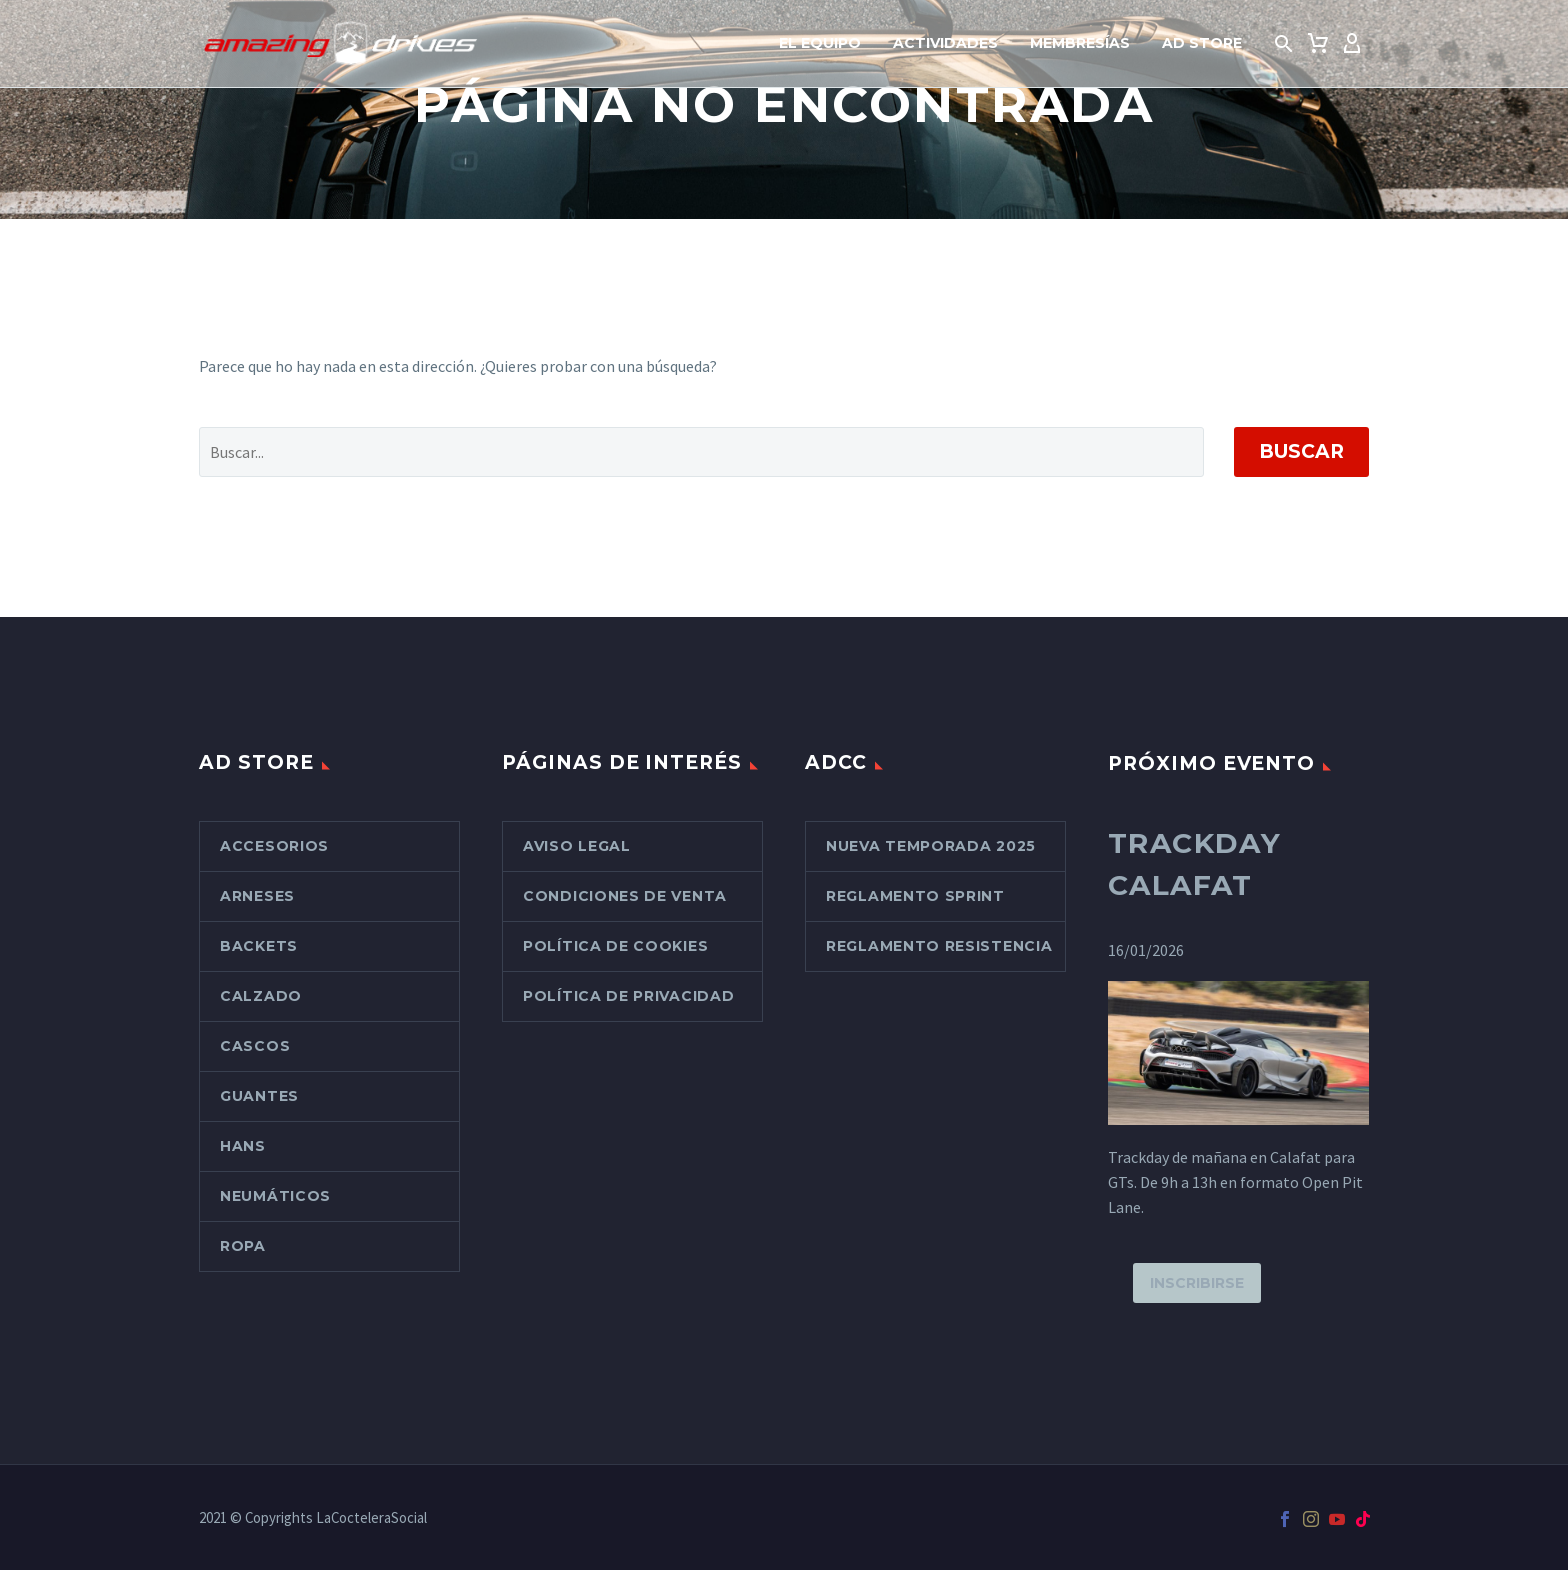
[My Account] (1352, 44)
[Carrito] (1318, 44)
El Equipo (820, 43)
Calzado (261, 996)
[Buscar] (701, 452)
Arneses (257, 896)
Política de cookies (615, 946)
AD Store (1202, 43)
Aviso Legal (577, 846)
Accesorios (274, 846)
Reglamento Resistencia (939, 946)
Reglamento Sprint (915, 896)
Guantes (259, 1096)
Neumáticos (275, 1196)
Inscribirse (1197, 1283)
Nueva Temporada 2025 (931, 846)
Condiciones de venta (625, 896)
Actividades (945, 43)
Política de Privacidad (628, 996)
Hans (243, 1146)
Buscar (1301, 451)
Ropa (243, 1246)
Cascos (255, 1046)
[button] (1284, 44)
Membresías (1080, 43)
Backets (259, 946)
